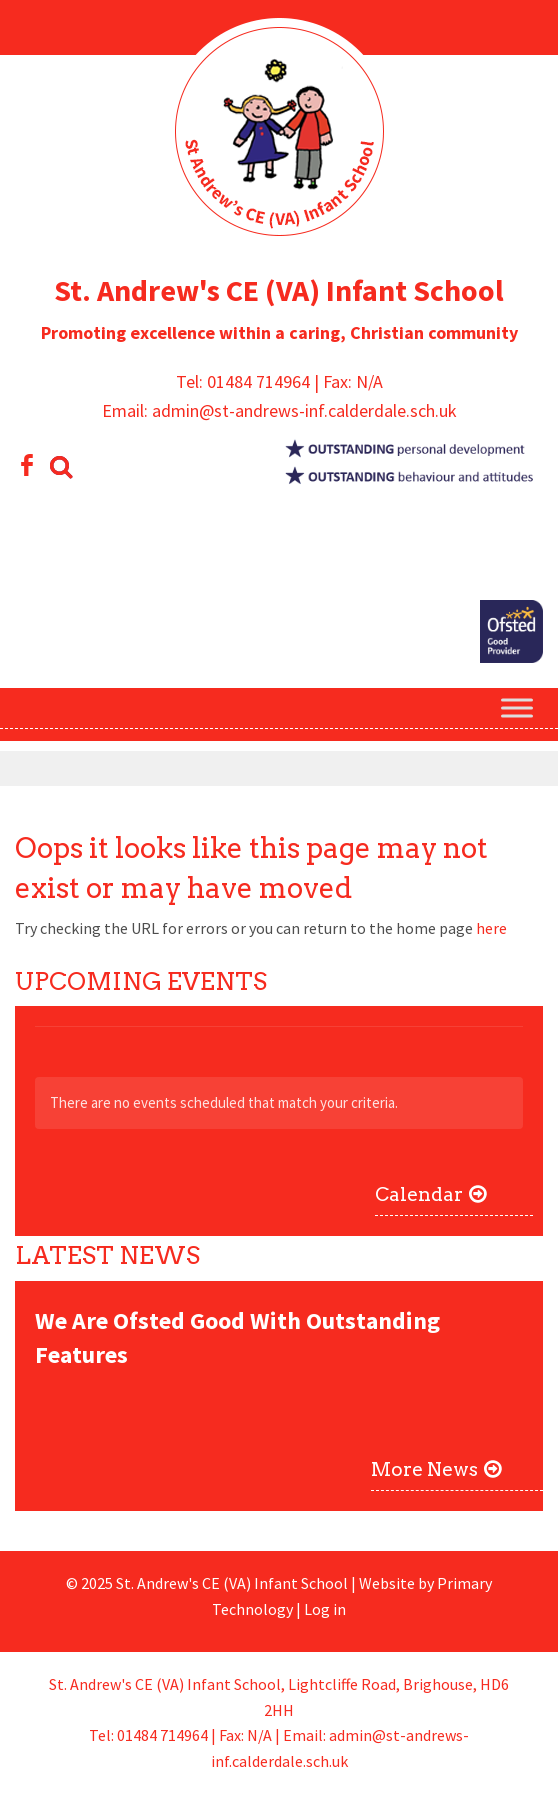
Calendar (419, 1194)
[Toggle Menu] (517, 708)
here (491, 928)
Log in (325, 1609)
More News (424, 1469)
